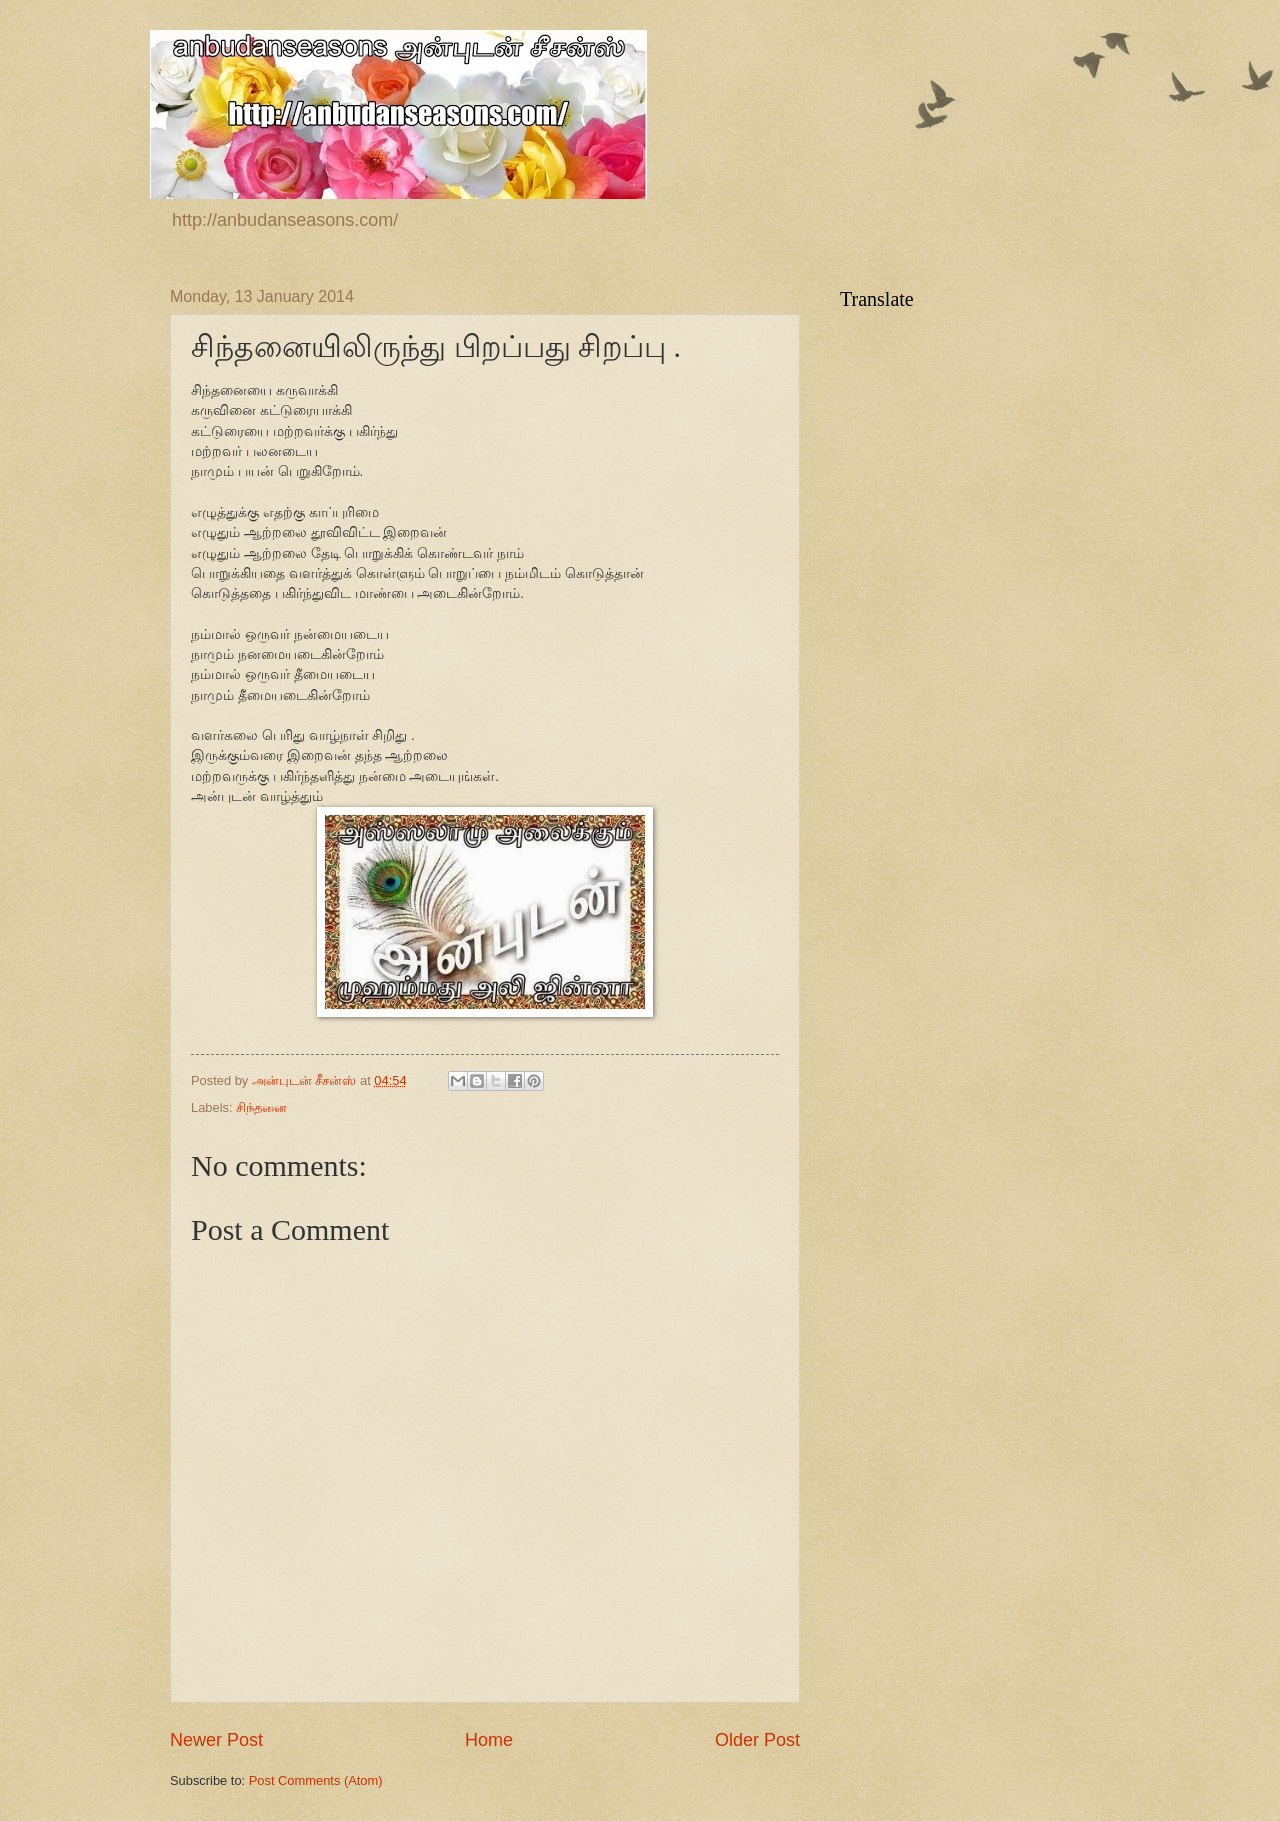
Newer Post (216, 1740)
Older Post (757, 1740)
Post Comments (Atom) (316, 1780)
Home (489, 1740)
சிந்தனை (261, 1107)
